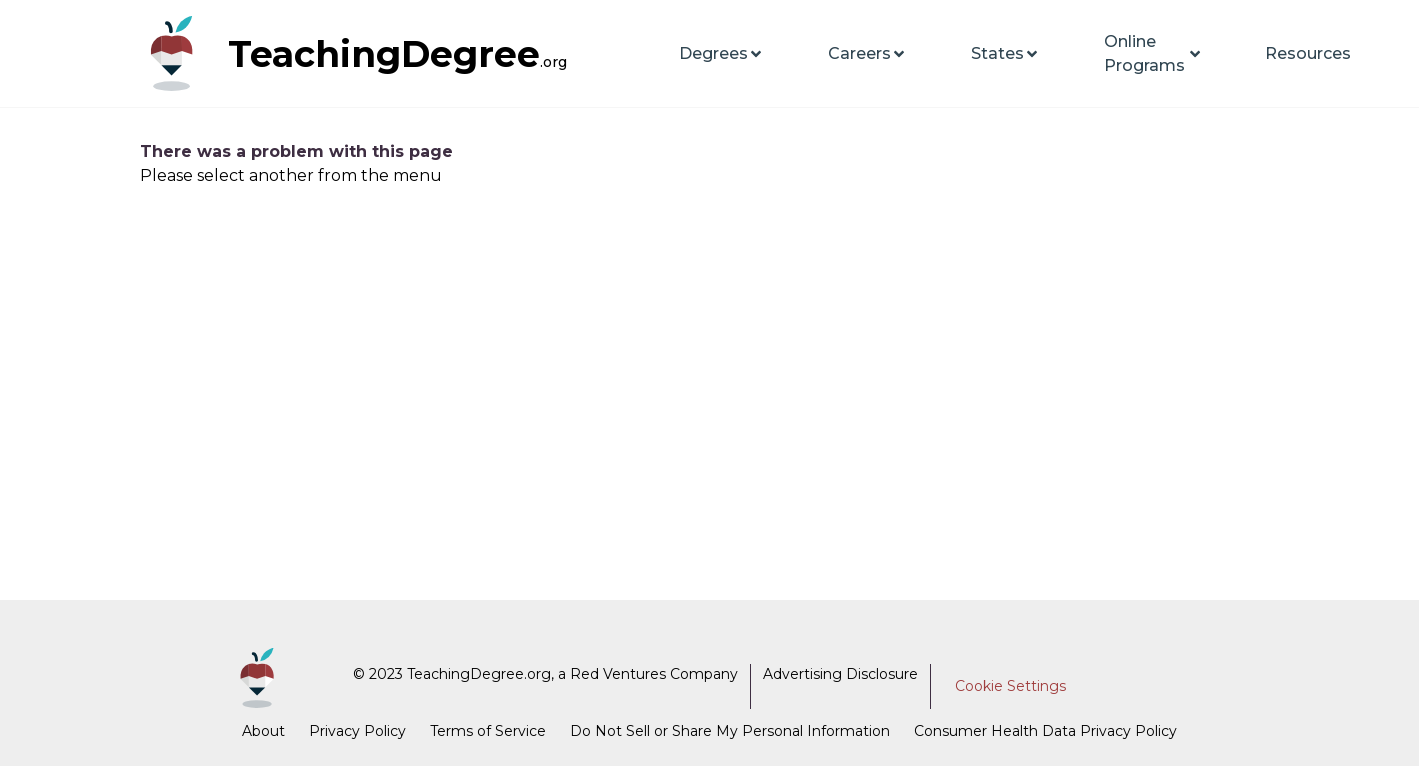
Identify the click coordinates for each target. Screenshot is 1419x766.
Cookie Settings (1010, 686)
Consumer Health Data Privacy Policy (1045, 731)
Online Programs (1152, 53)
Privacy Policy (357, 731)
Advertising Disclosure (840, 674)
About (263, 731)
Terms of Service (488, 731)
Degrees (721, 53)
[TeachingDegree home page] (180, 53)
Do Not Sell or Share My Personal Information (730, 731)
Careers (867, 53)
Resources (1308, 53)
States (1005, 53)
